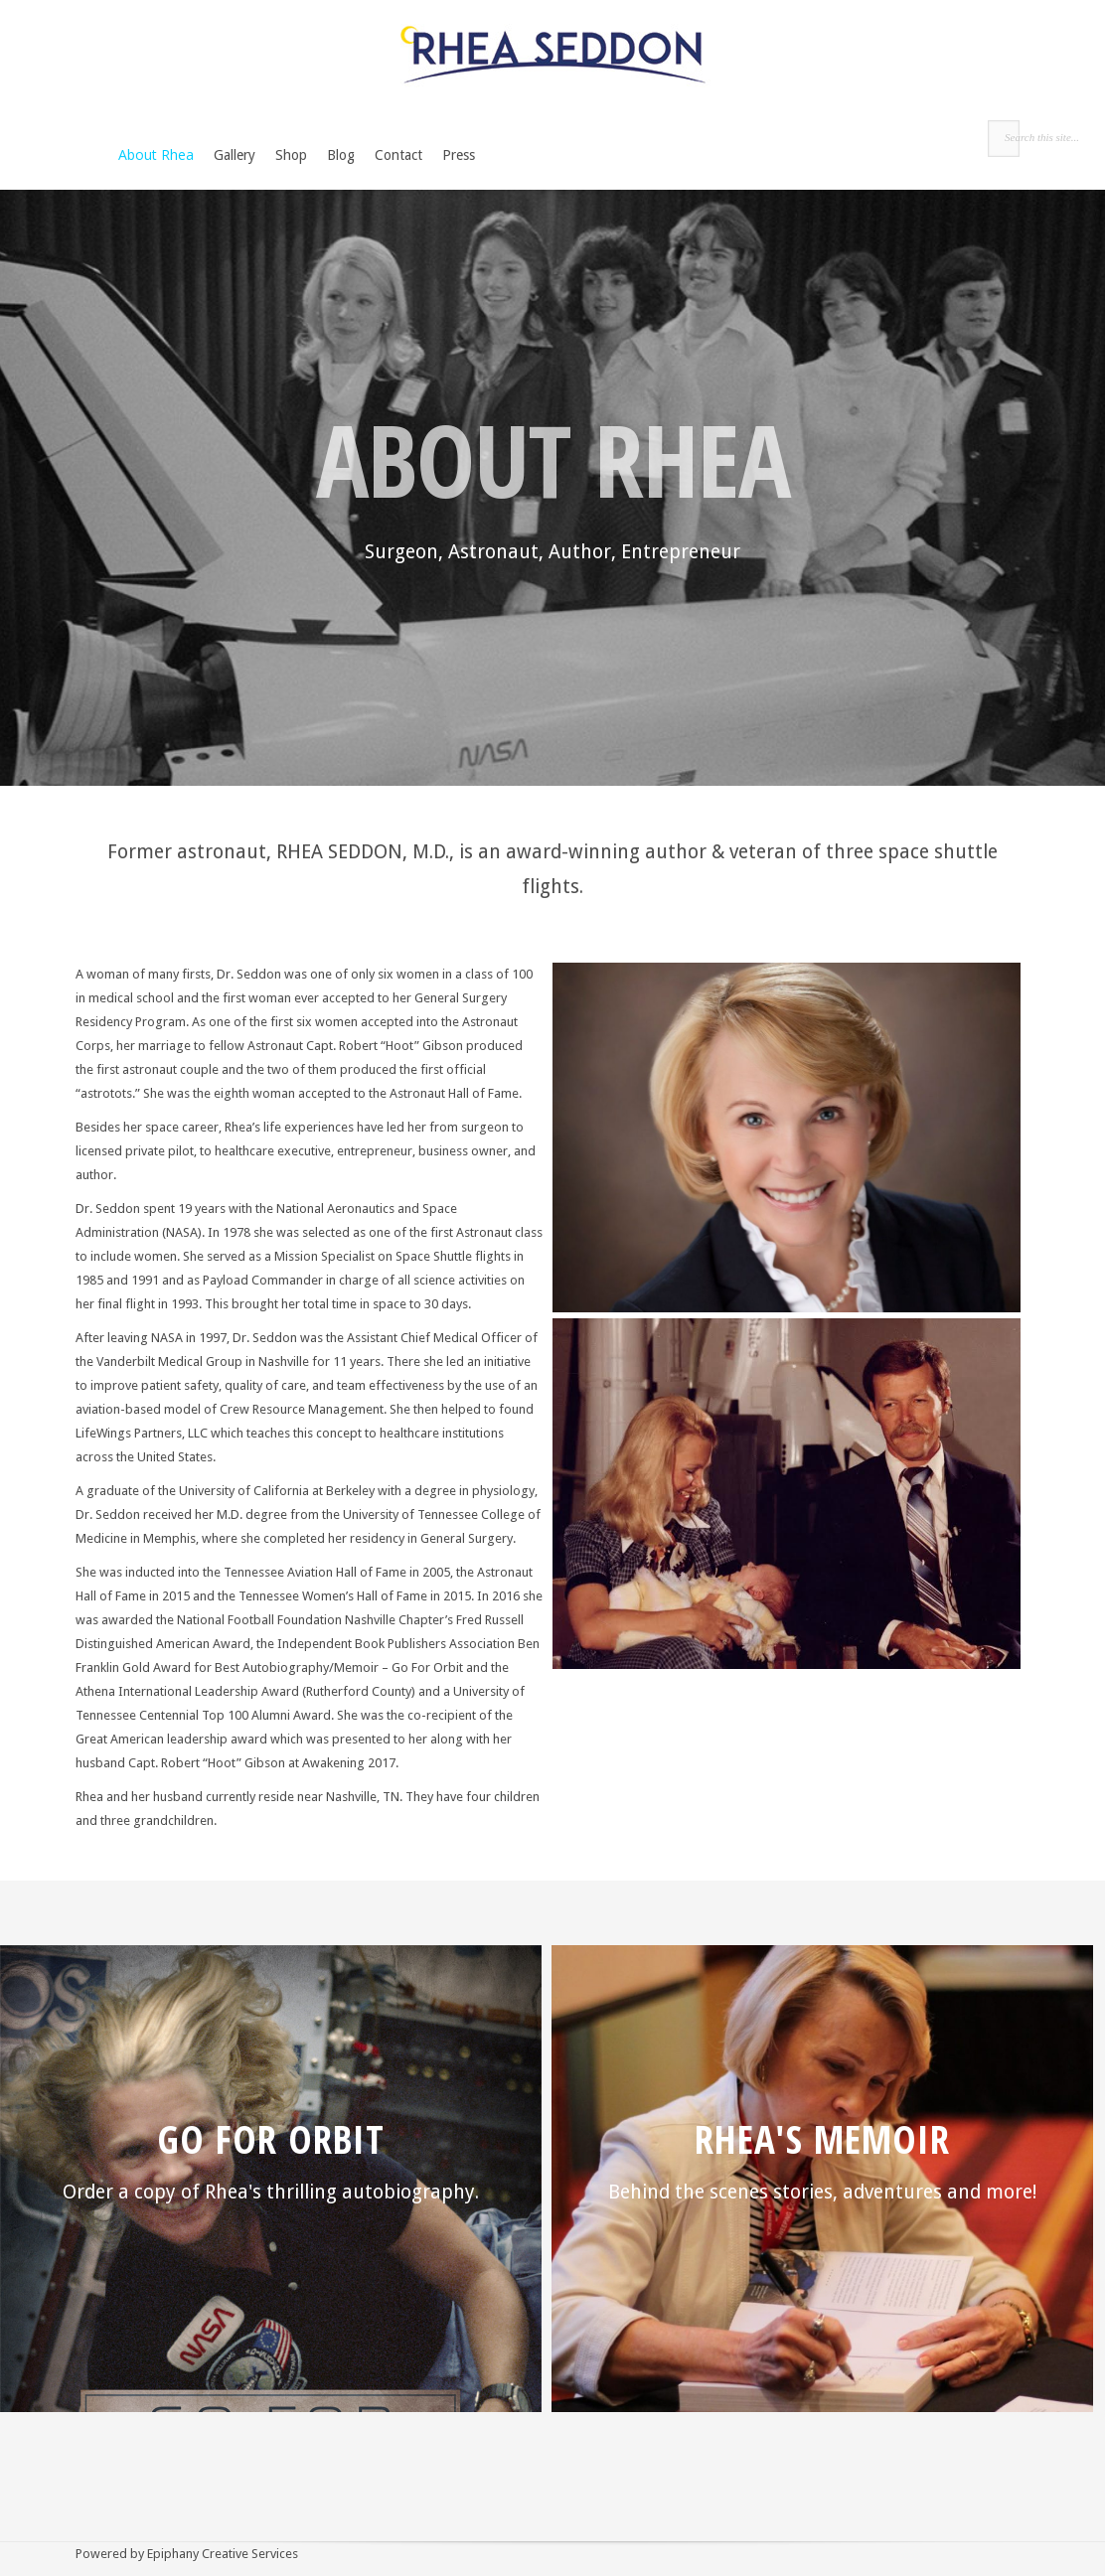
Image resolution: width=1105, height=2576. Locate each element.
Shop (291, 155)
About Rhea (156, 154)
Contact (398, 155)
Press (458, 155)
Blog (341, 155)
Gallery (234, 155)
